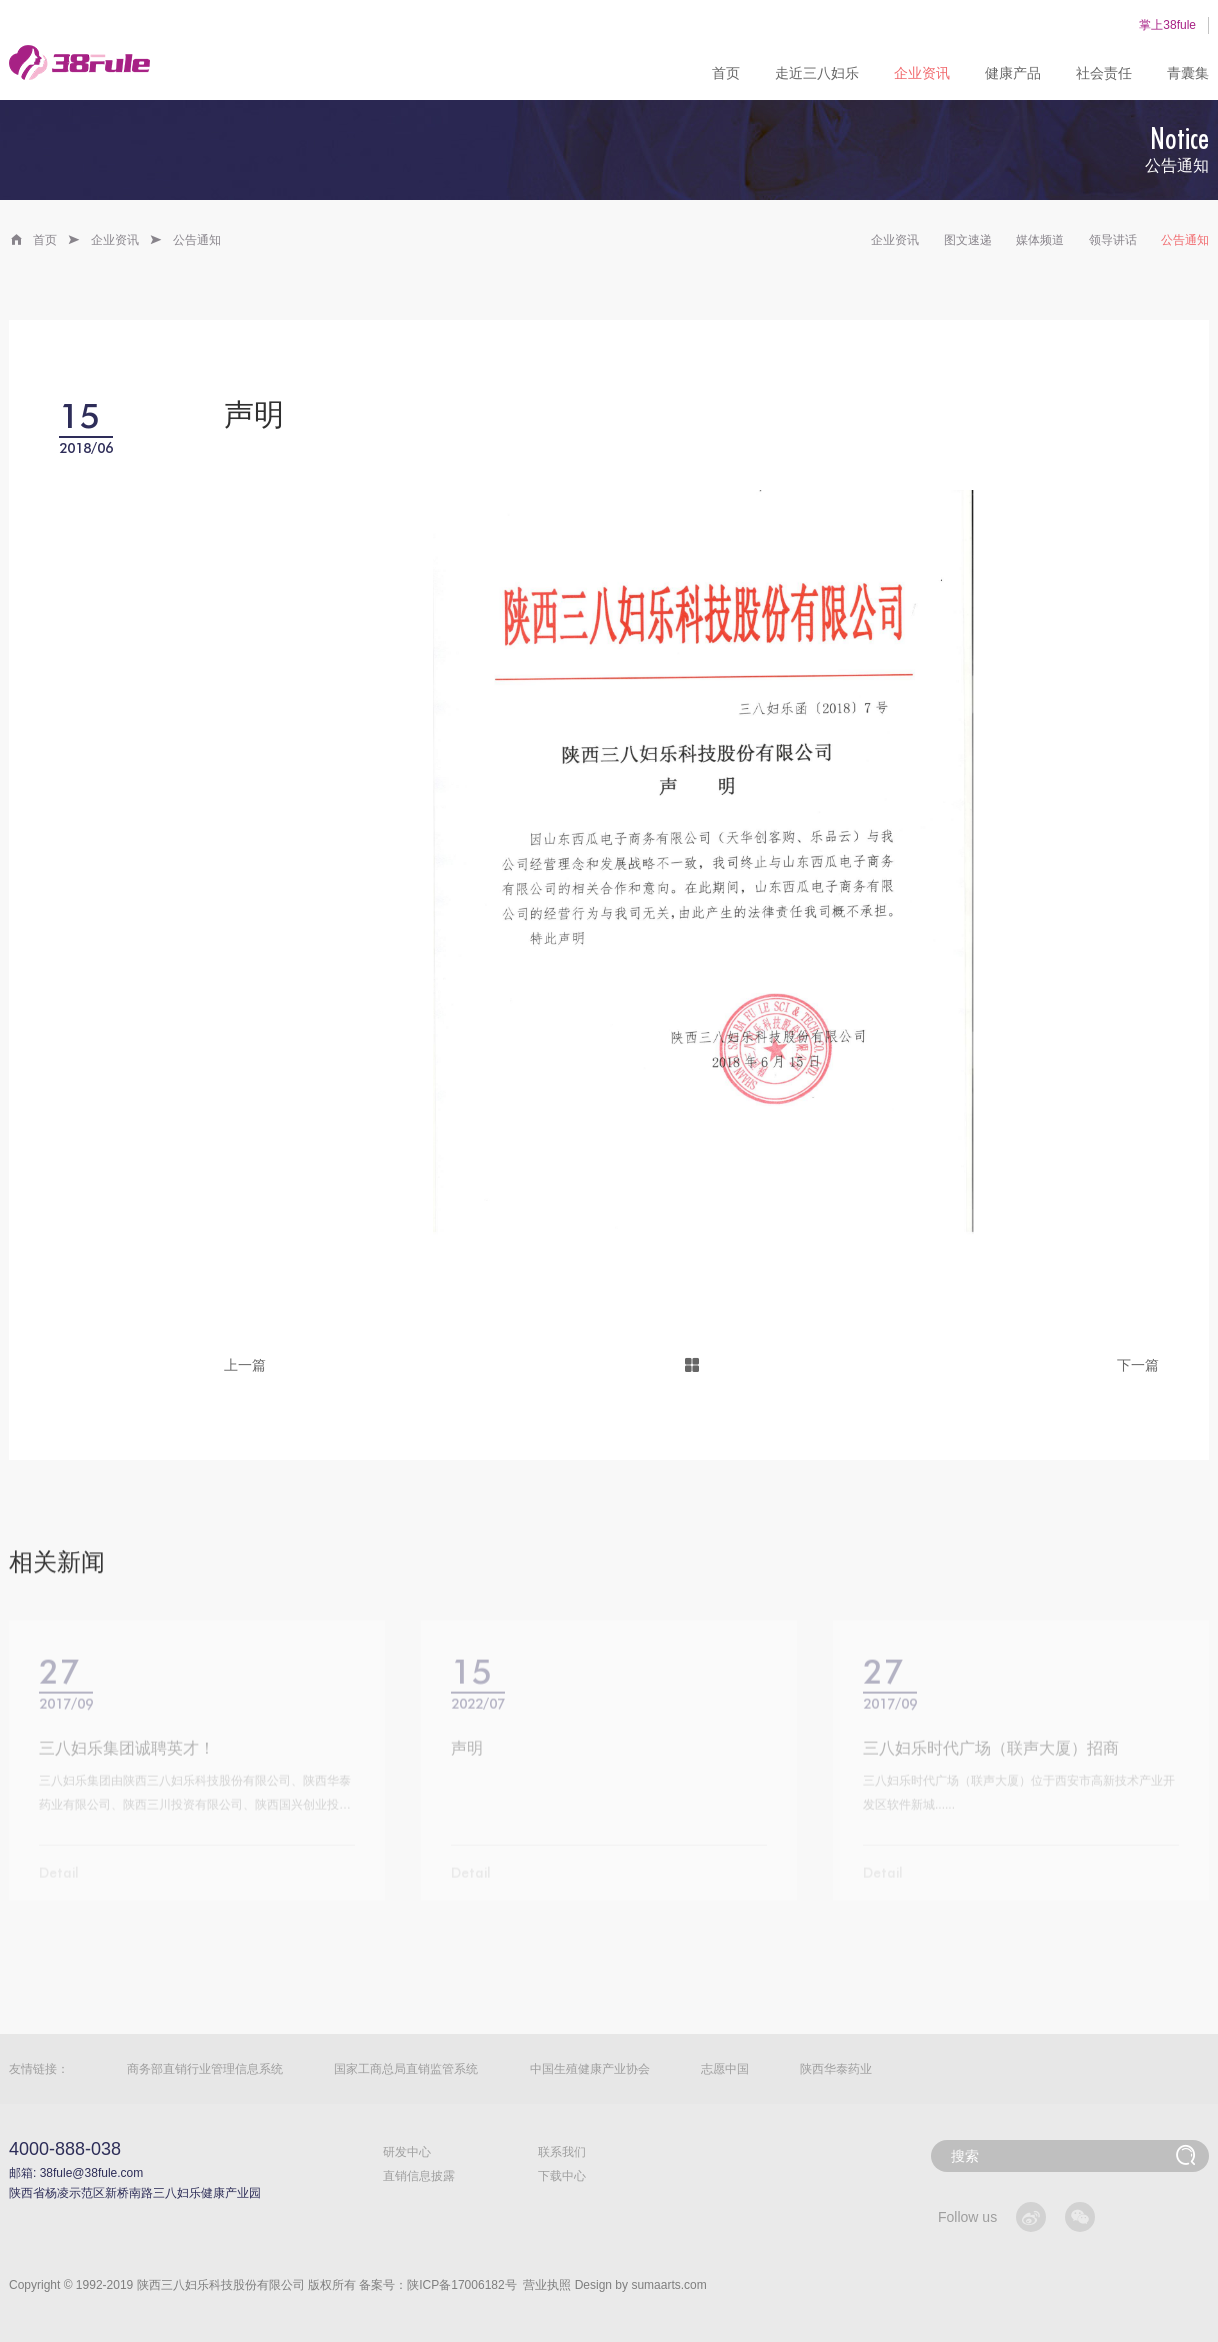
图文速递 (968, 240)
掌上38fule (1167, 25)
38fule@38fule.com (92, 2173)
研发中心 (407, 2152)
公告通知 (197, 240)
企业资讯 (922, 73)
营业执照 (547, 2285)
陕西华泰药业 (836, 2069)
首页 (726, 73)
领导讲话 (1113, 240)
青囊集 (1188, 73)
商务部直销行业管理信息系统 (205, 2069)
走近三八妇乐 (817, 73)
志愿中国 (725, 2069)
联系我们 (562, 2152)
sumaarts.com (668, 2285)
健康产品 (1013, 73)
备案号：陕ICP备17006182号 (437, 2285)
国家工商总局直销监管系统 (406, 2069)
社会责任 (1104, 73)
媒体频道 (1040, 240)
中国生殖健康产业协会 (590, 2069)
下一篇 (1138, 1365)
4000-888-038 (65, 2149)
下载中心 (562, 2176)
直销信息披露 (419, 2176)
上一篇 (245, 1365)
